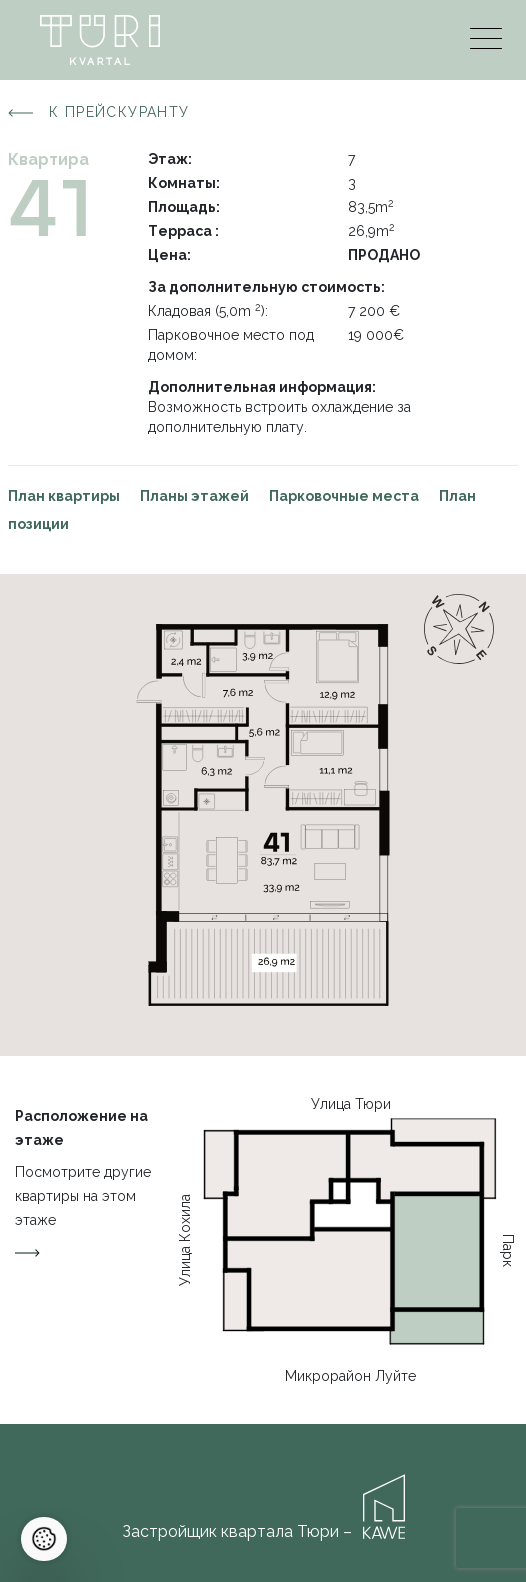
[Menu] (486, 43)
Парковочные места (344, 496)
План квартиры (64, 496)
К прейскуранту (99, 113)
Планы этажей (194, 496)
